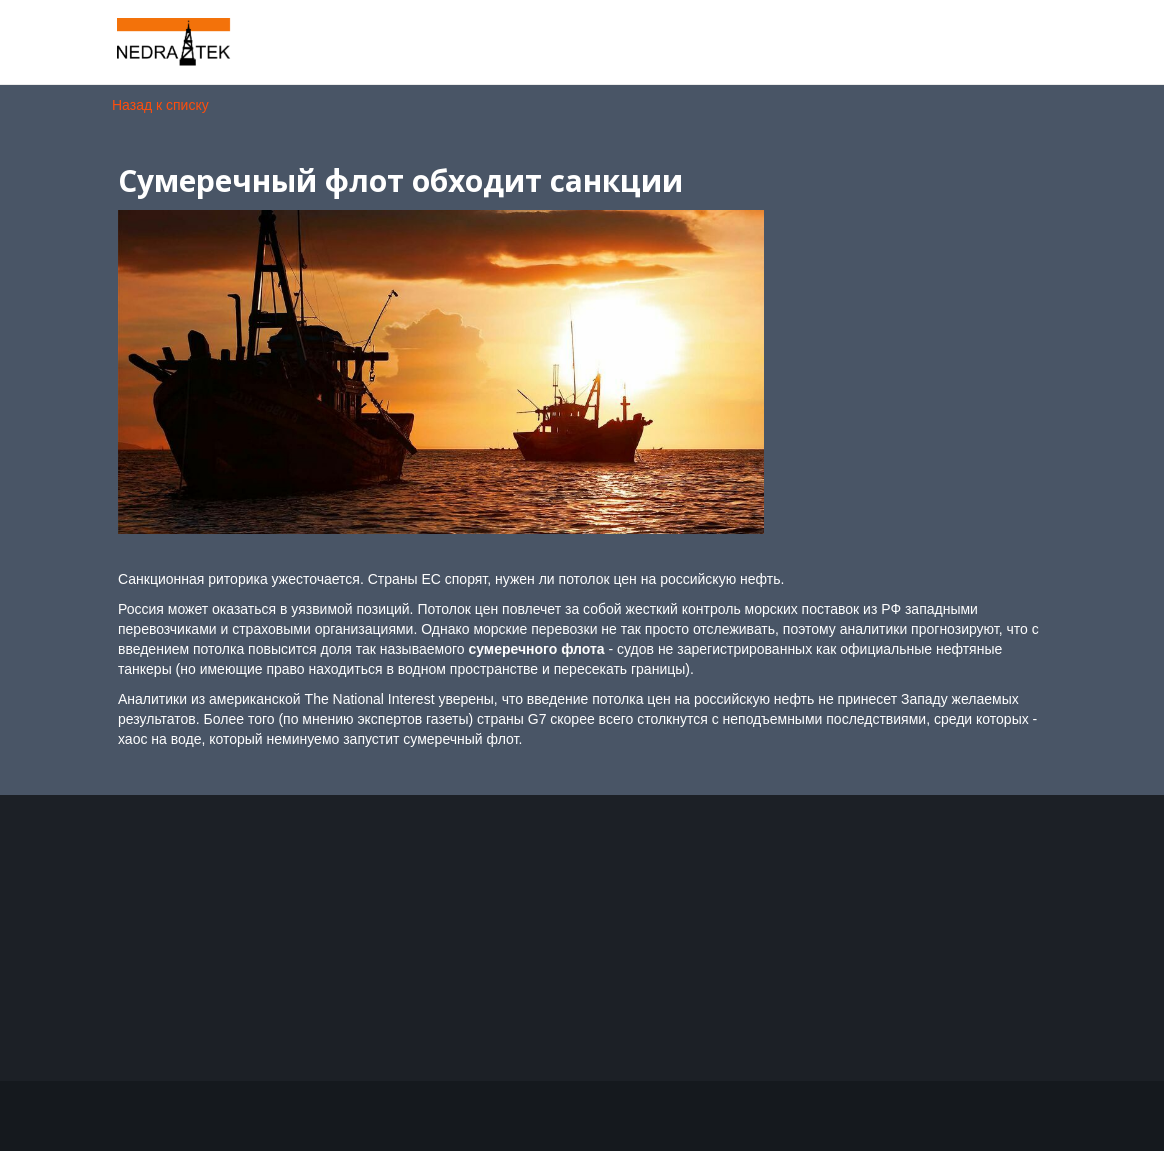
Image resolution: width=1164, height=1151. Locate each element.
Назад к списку (160, 105)
